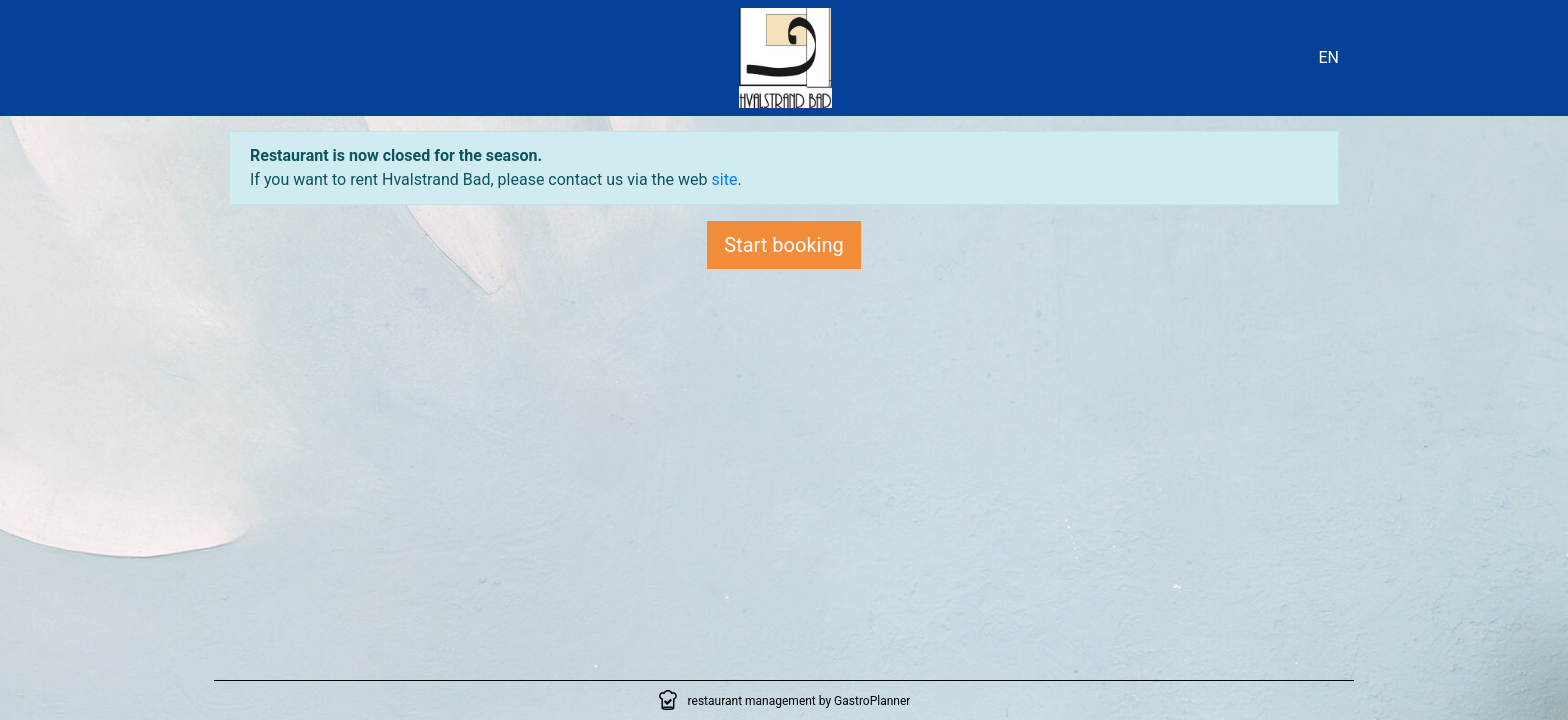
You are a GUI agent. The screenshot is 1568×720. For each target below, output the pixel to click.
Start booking (783, 245)
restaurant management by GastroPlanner (799, 701)
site (725, 179)
